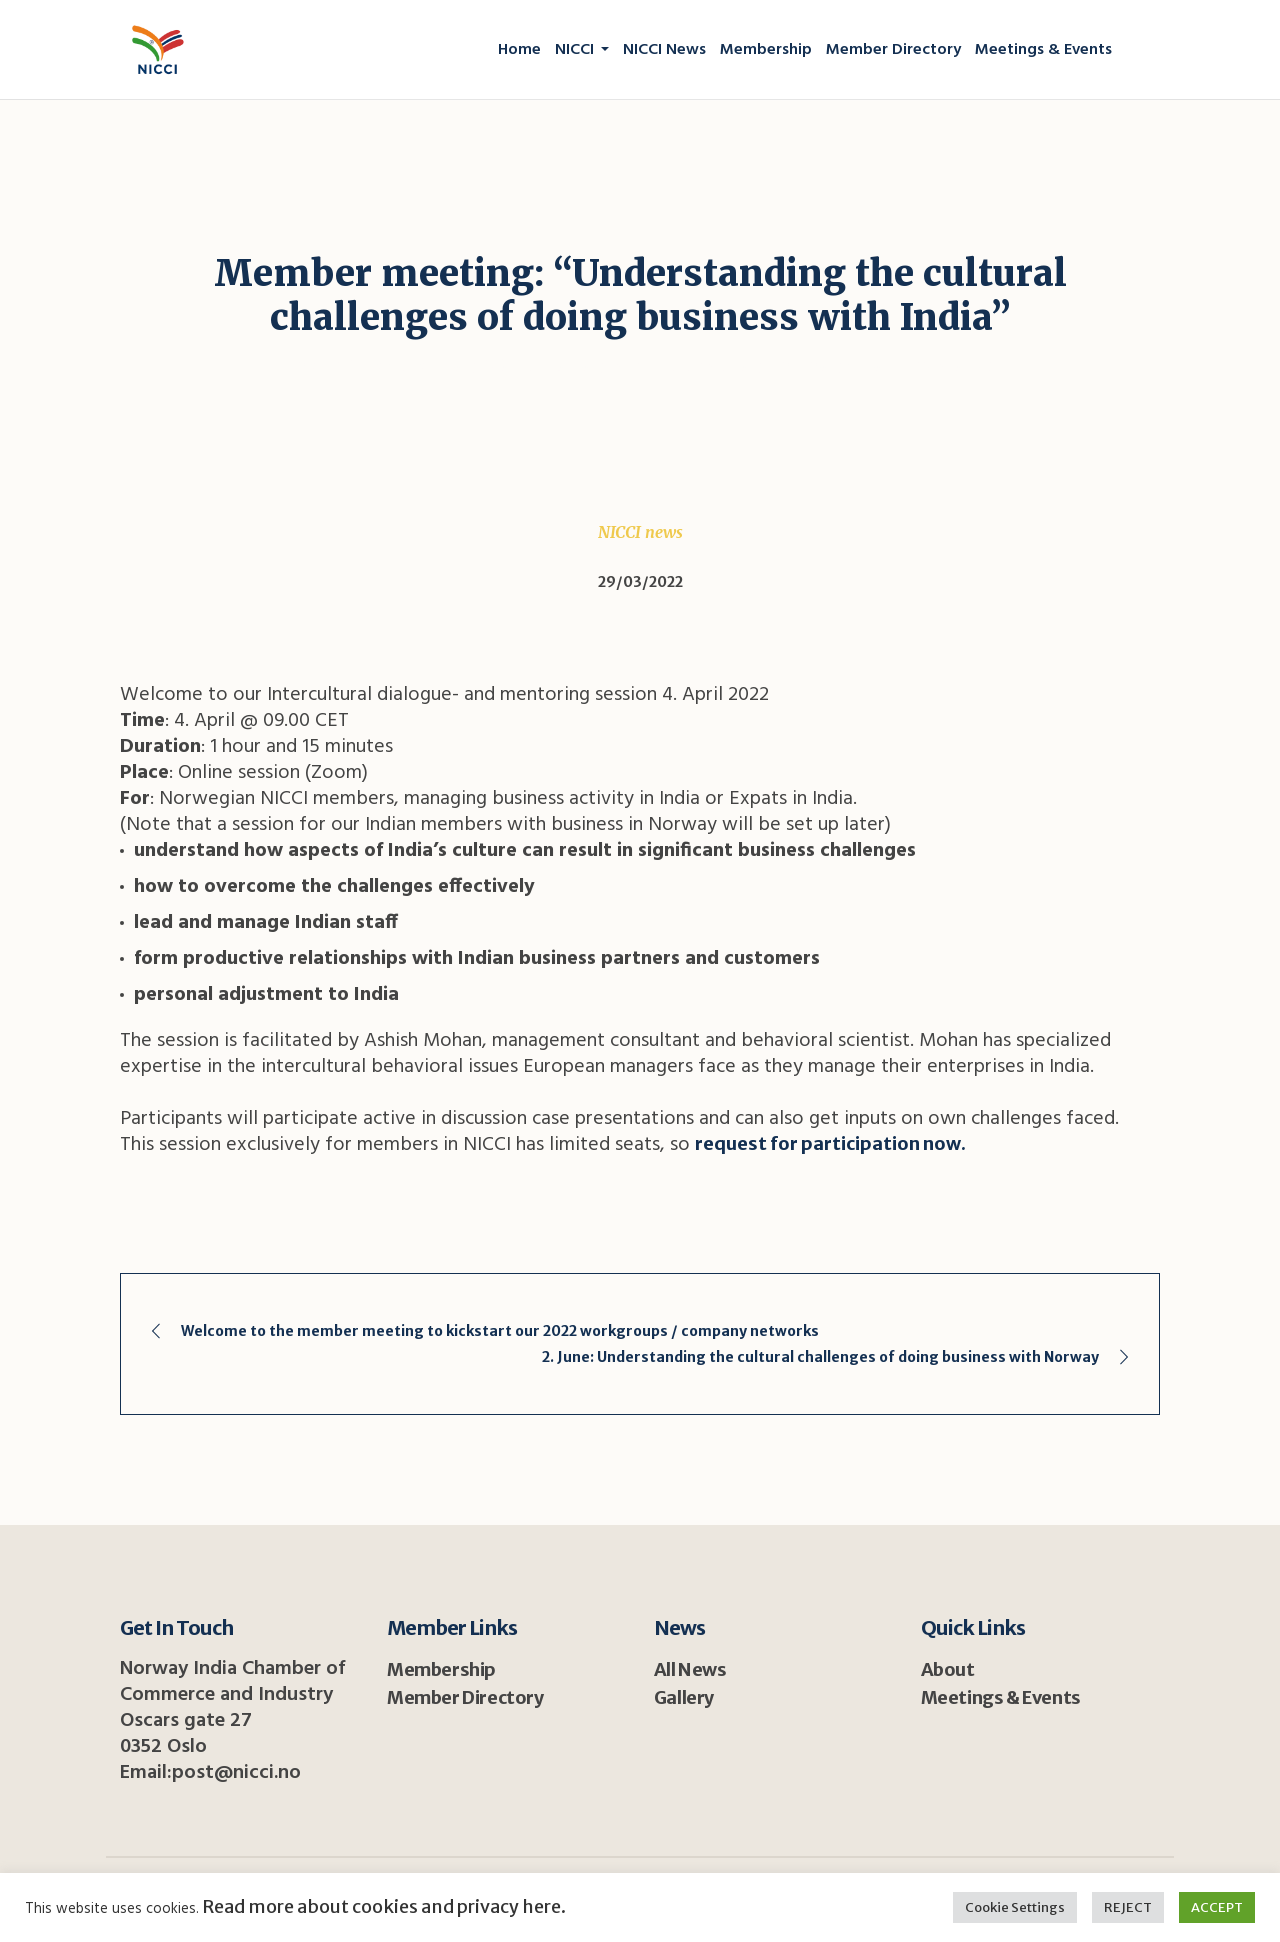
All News (690, 1669)
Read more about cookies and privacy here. (382, 1906)
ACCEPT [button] (1217, 1907)
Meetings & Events (1001, 1697)
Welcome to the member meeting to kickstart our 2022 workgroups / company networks (500, 1331)
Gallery (684, 1697)
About (948, 1669)
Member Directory (465, 1697)
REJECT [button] (1128, 1907)
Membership (441, 1669)
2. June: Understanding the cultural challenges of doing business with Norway (820, 1357)
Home (305, 365)
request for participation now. (830, 1143)
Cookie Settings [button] (1015, 1907)
